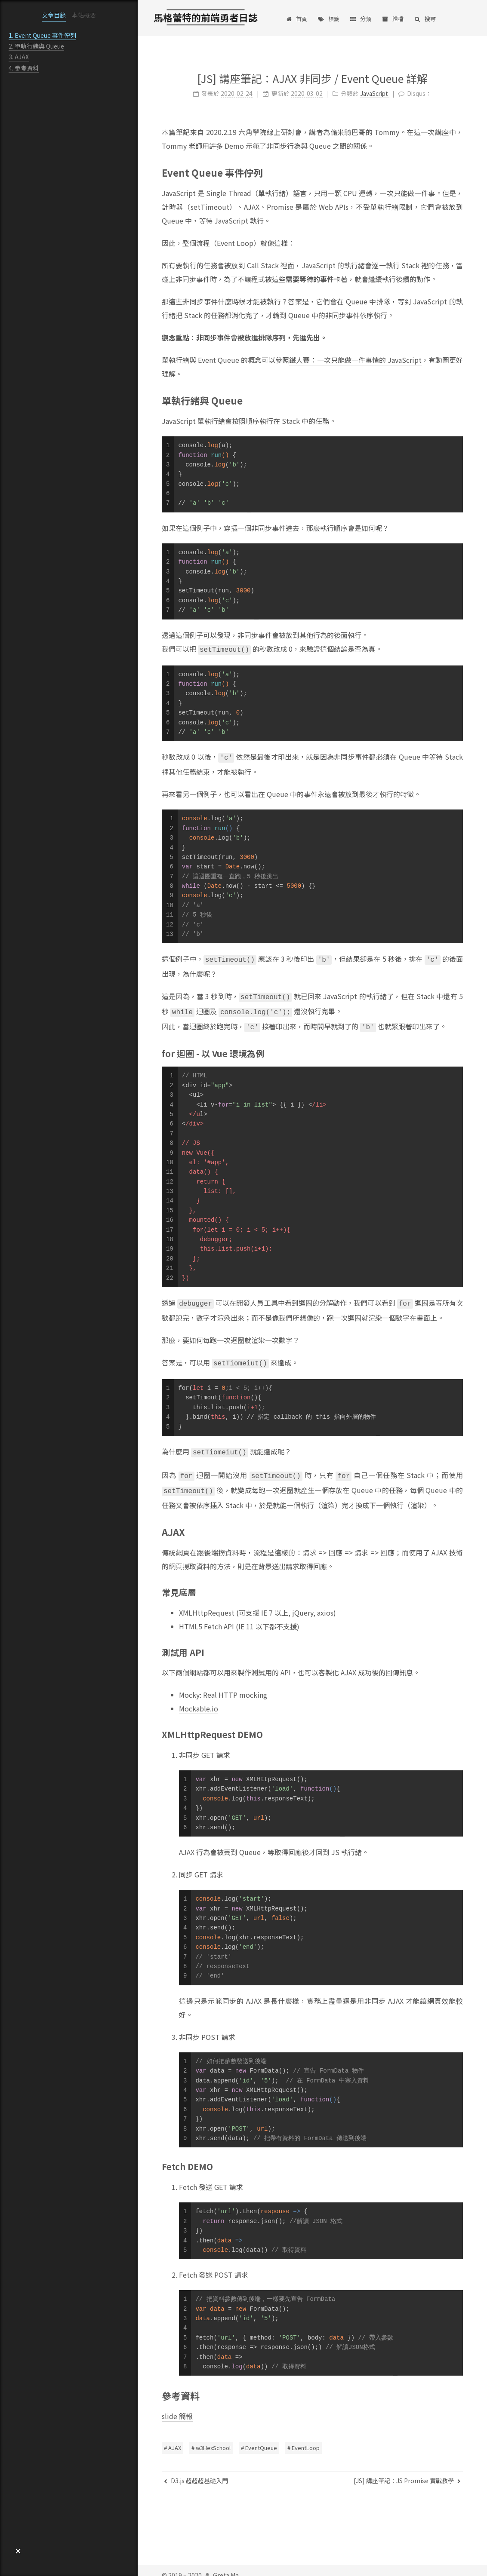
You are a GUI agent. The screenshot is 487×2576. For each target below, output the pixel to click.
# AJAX (172, 2438)
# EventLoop (303, 2438)
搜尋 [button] (425, 19)
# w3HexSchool (211, 2438)
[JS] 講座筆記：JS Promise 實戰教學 (407, 2471)
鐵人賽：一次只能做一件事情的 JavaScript (355, 357)
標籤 (328, 19)
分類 (361, 19)
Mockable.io (198, 1696)
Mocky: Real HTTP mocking (223, 1682)
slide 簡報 (177, 2404)
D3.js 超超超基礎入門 (196, 2471)
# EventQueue (259, 2438)
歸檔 (393, 19)
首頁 (296, 19)
